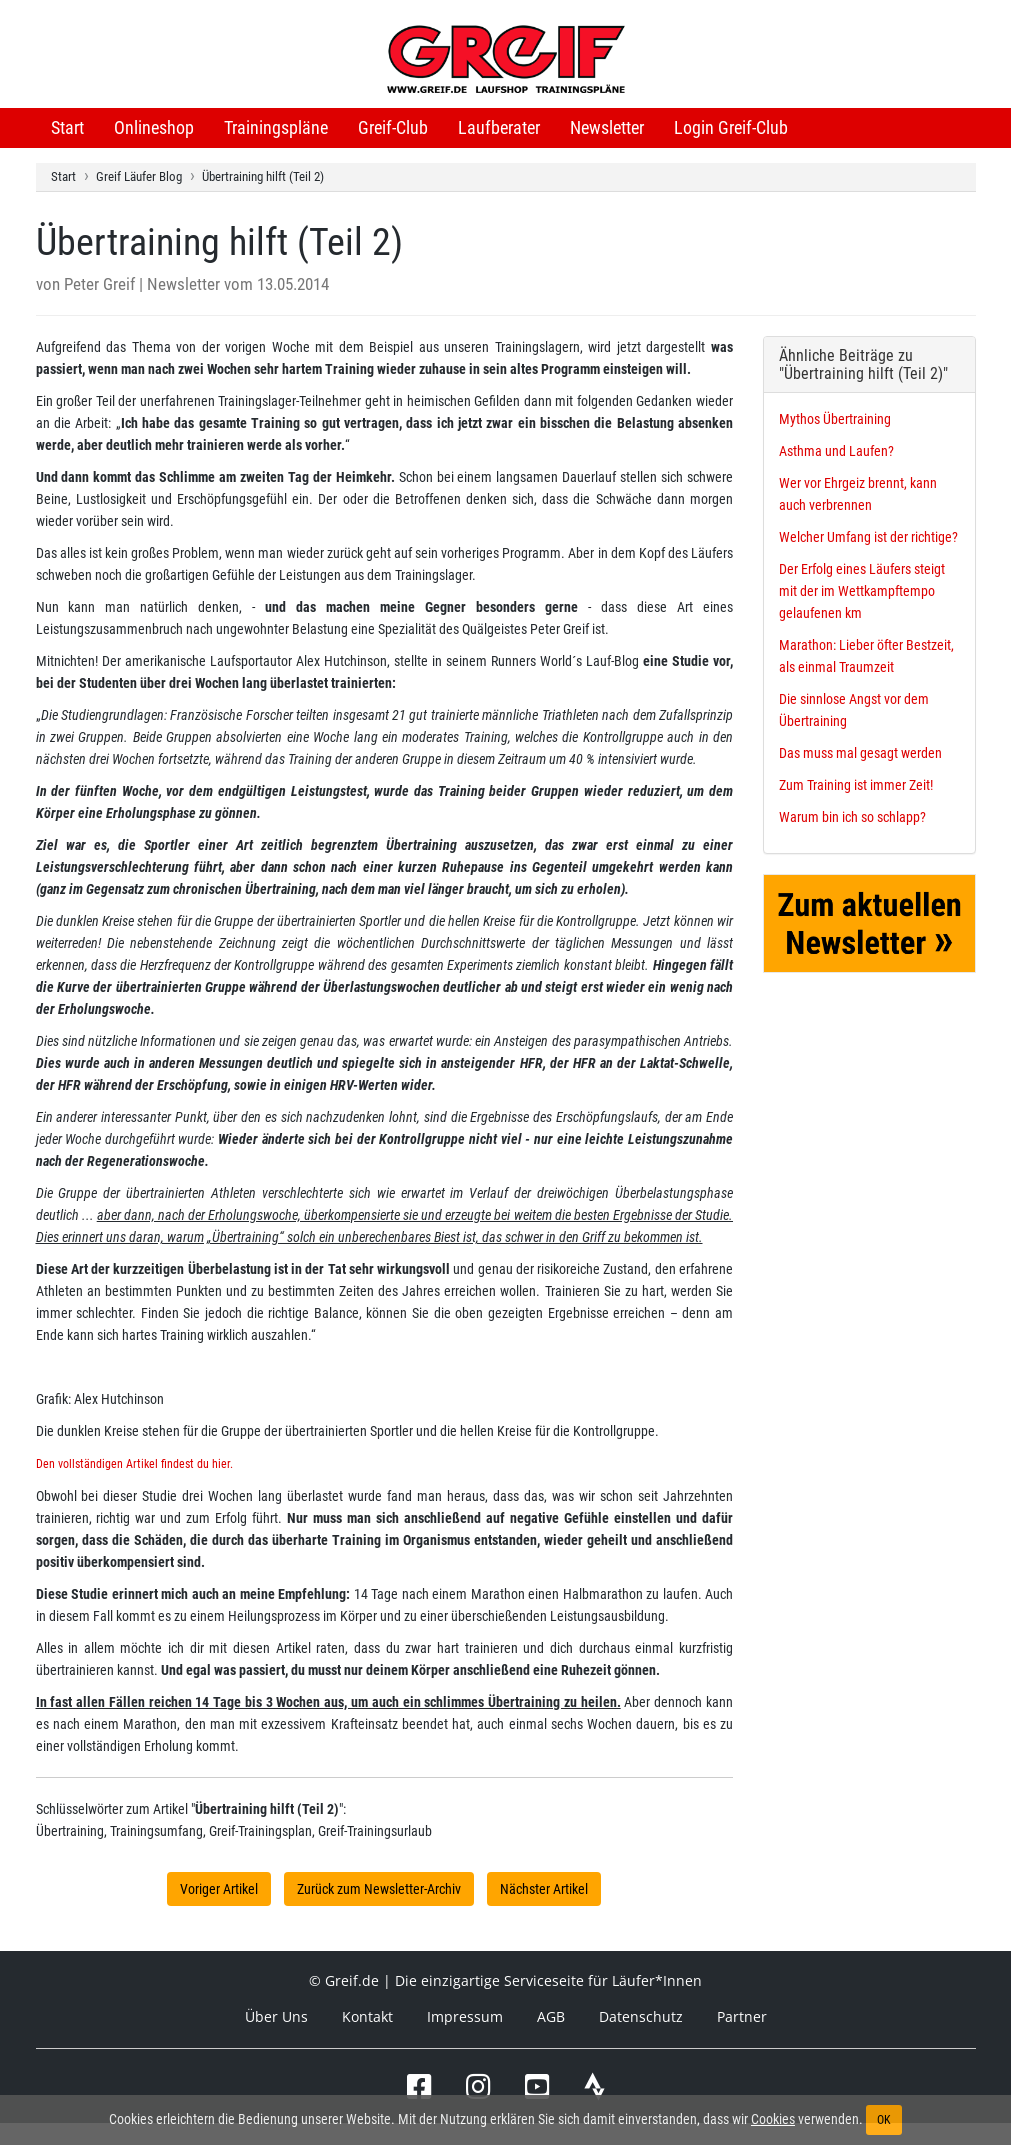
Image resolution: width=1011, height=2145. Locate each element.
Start (67, 127)
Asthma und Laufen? (836, 451)
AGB (551, 2016)
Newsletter (607, 127)
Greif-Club (393, 127)
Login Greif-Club (731, 127)
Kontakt (367, 2016)
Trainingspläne (276, 127)
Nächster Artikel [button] (544, 1889)
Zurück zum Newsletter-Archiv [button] (379, 1889)
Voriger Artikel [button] (219, 1889)
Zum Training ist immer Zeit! (856, 785)
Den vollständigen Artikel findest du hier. (134, 1464)
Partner (742, 2016)
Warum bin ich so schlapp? (852, 817)
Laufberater (499, 127)
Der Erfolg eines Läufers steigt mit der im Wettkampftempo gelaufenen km (862, 591)
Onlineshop (154, 127)
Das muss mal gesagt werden (860, 753)
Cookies (773, 2119)
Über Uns (276, 2016)
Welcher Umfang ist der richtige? (868, 537)
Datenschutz (641, 2016)
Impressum (465, 2016)
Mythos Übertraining (835, 419)
